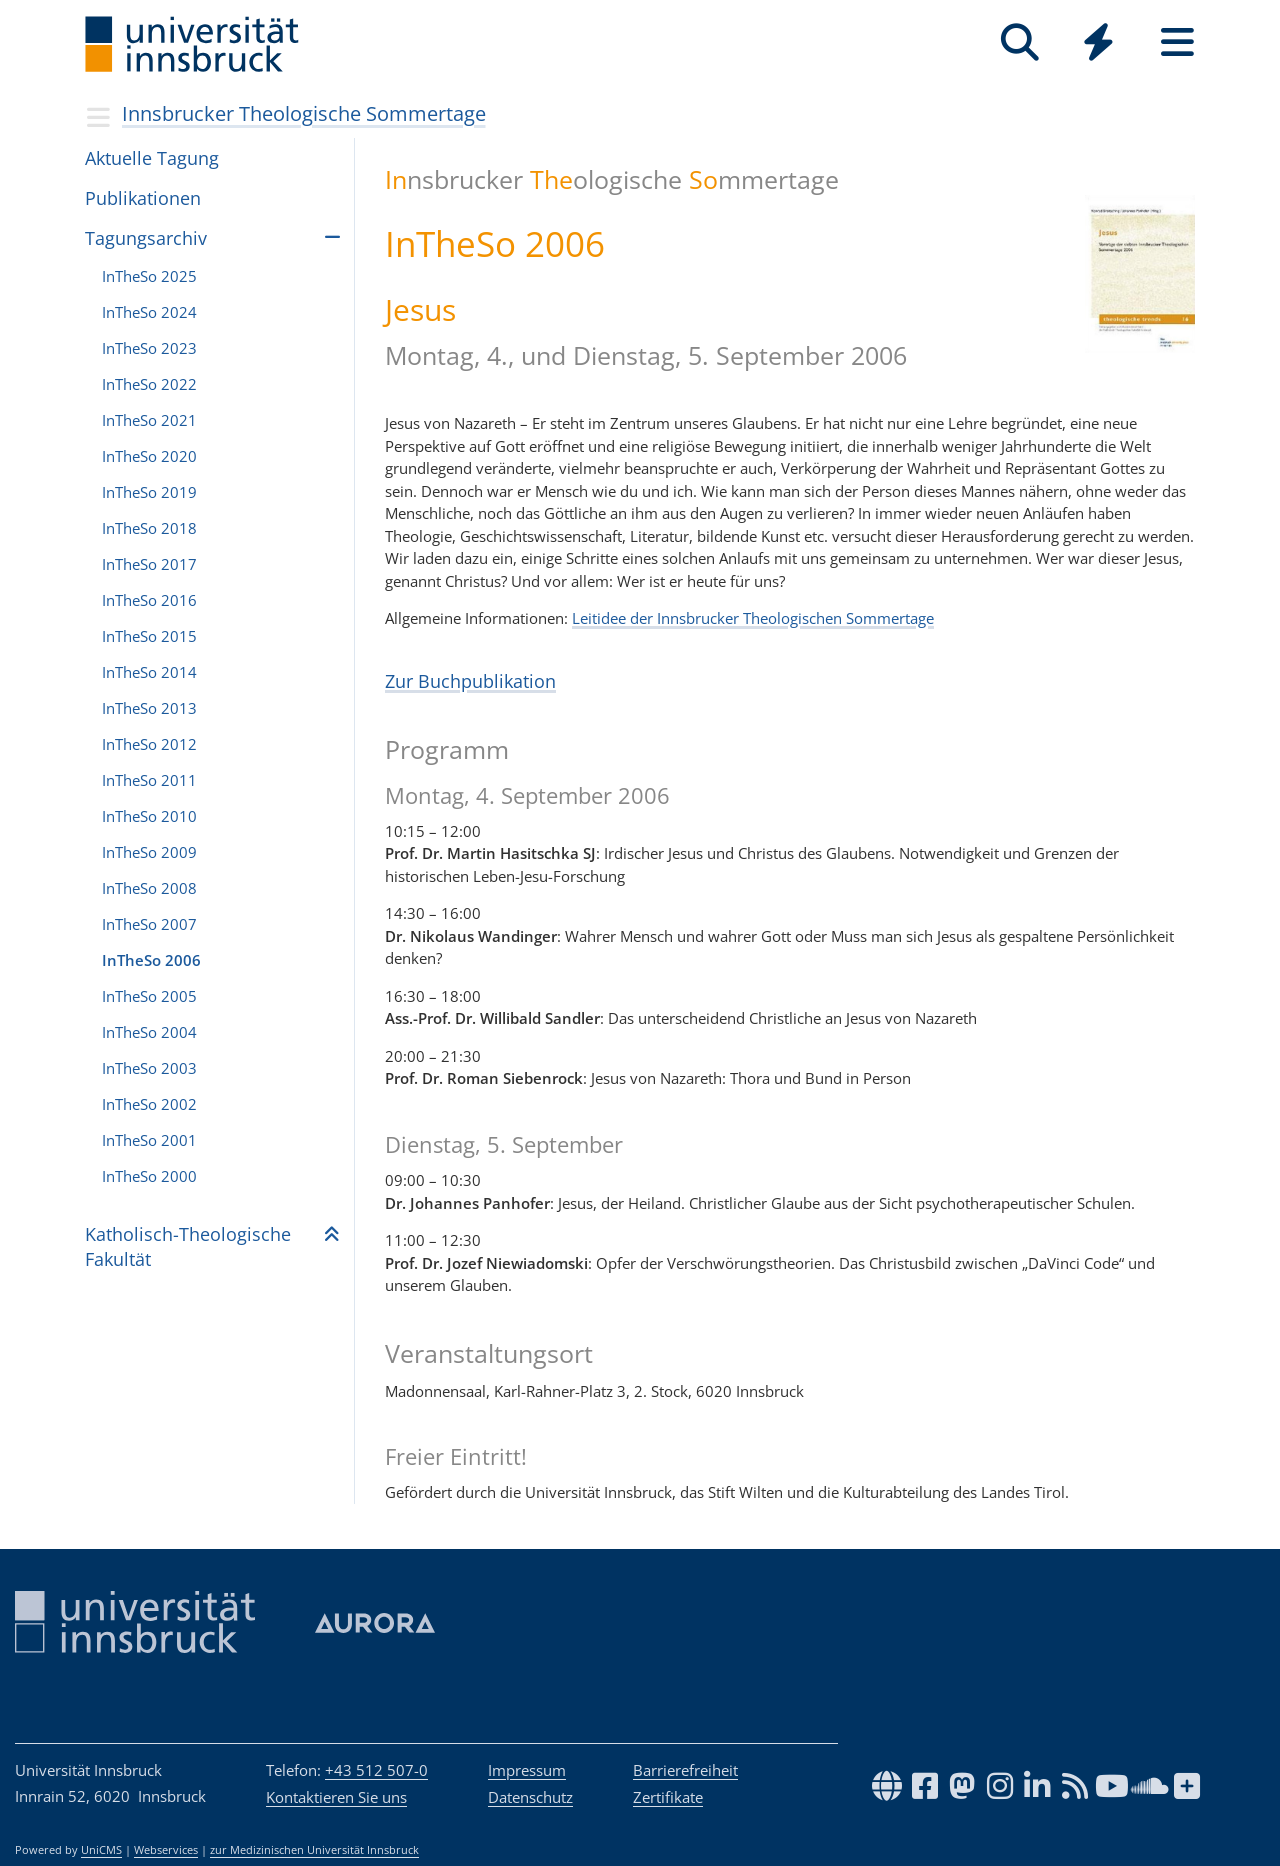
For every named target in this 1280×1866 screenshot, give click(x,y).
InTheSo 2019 (149, 492)
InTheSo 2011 (149, 780)
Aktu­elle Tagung (152, 158)
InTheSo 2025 (149, 276)
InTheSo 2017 (149, 564)
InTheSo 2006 (151, 960)
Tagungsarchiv (146, 238)
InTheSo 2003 (149, 1068)
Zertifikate (668, 1797)
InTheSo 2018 (149, 528)
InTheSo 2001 (149, 1140)
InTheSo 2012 (149, 744)
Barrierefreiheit (685, 1770)
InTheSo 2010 (149, 816)
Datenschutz (530, 1797)
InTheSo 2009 (149, 852)
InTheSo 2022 (149, 384)
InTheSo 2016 (149, 600)
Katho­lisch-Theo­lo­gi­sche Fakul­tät (188, 1246)
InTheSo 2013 (149, 708)
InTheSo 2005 (149, 996)
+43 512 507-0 (376, 1770)
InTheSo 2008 (149, 888)
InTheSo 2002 (149, 1104)
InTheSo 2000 (149, 1176)
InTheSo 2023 (149, 348)
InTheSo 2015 (149, 636)
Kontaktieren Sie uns (336, 1797)
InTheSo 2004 (149, 1032)
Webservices (166, 1850)
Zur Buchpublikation (470, 681)
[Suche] (1019, 42)
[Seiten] (1177, 42)
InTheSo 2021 (149, 420)
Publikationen (143, 198)
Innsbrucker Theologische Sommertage (304, 113)
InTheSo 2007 (149, 924)
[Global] (1098, 44)
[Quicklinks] (1098, 42)
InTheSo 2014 (149, 672)
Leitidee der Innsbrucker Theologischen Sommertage (753, 618)
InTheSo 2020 (149, 456)
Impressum (527, 1770)
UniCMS (101, 1850)
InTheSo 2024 (149, 312)
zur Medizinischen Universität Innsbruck (314, 1850)
